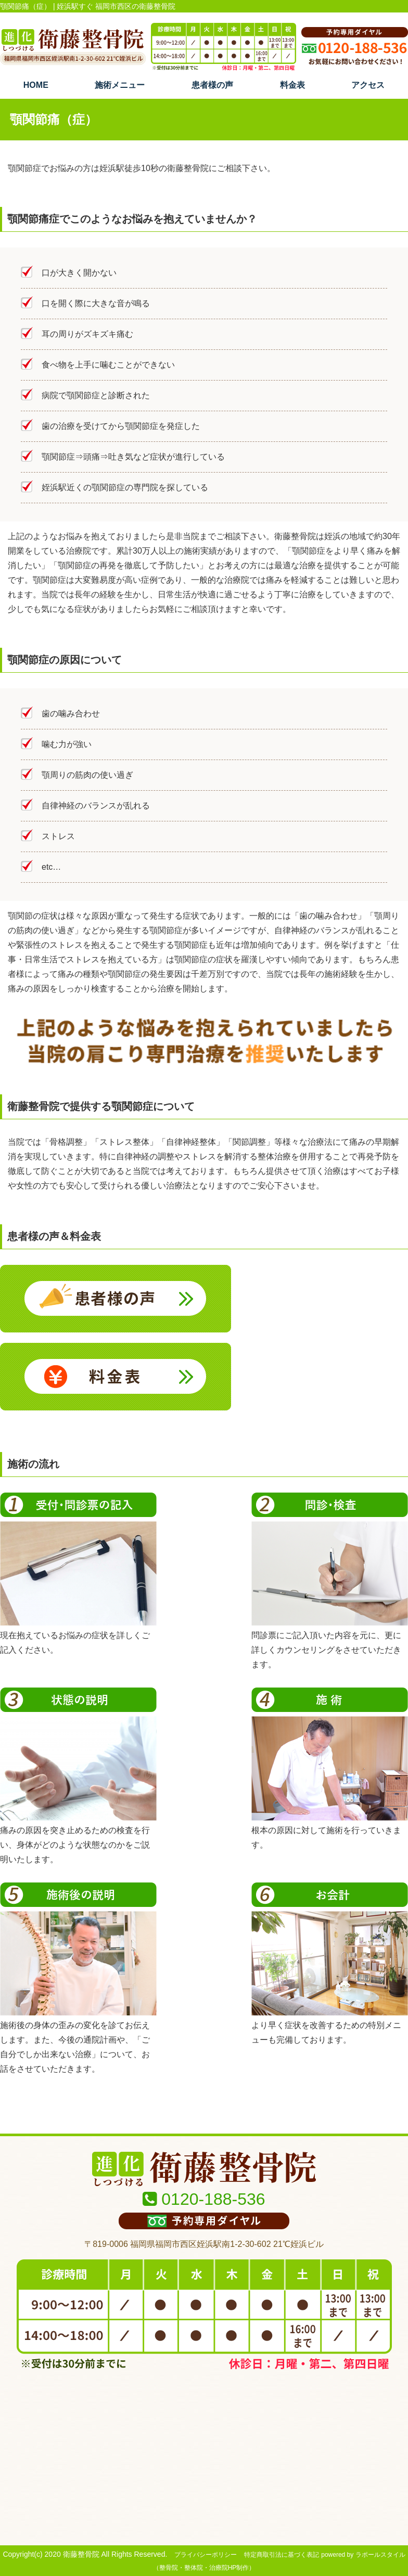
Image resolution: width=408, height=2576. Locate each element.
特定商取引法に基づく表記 (281, 2554)
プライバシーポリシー (205, 2554)
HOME (35, 85)
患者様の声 (212, 85)
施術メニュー (120, 85)
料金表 (292, 85)
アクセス (368, 85)
